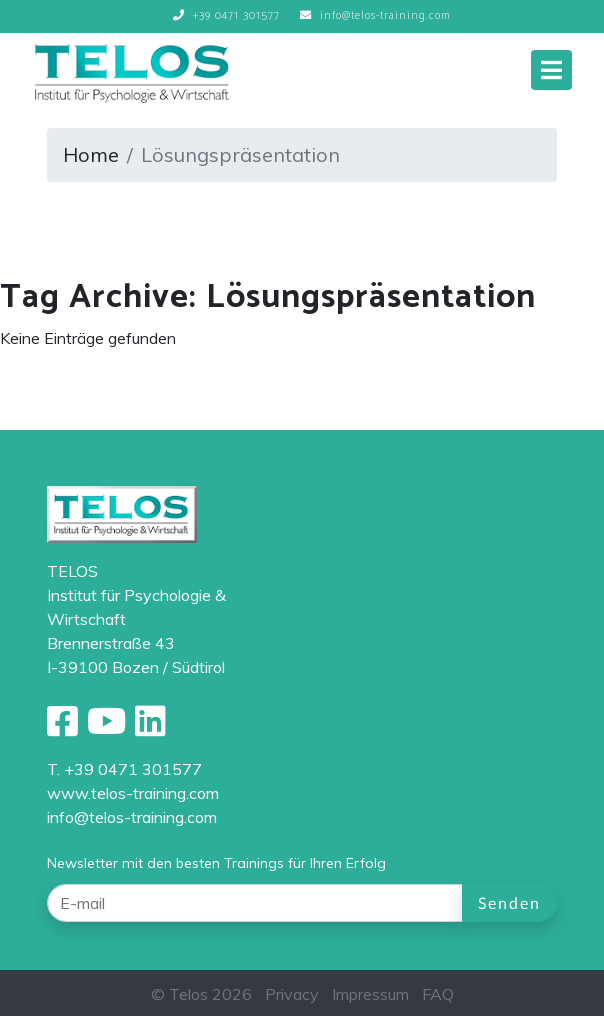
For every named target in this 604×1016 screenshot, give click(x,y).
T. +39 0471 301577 (124, 769)
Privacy (292, 994)
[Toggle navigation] (551, 70)
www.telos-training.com (133, 793)
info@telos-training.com (132, 817)
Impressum (370, 994)
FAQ (438, 994)
